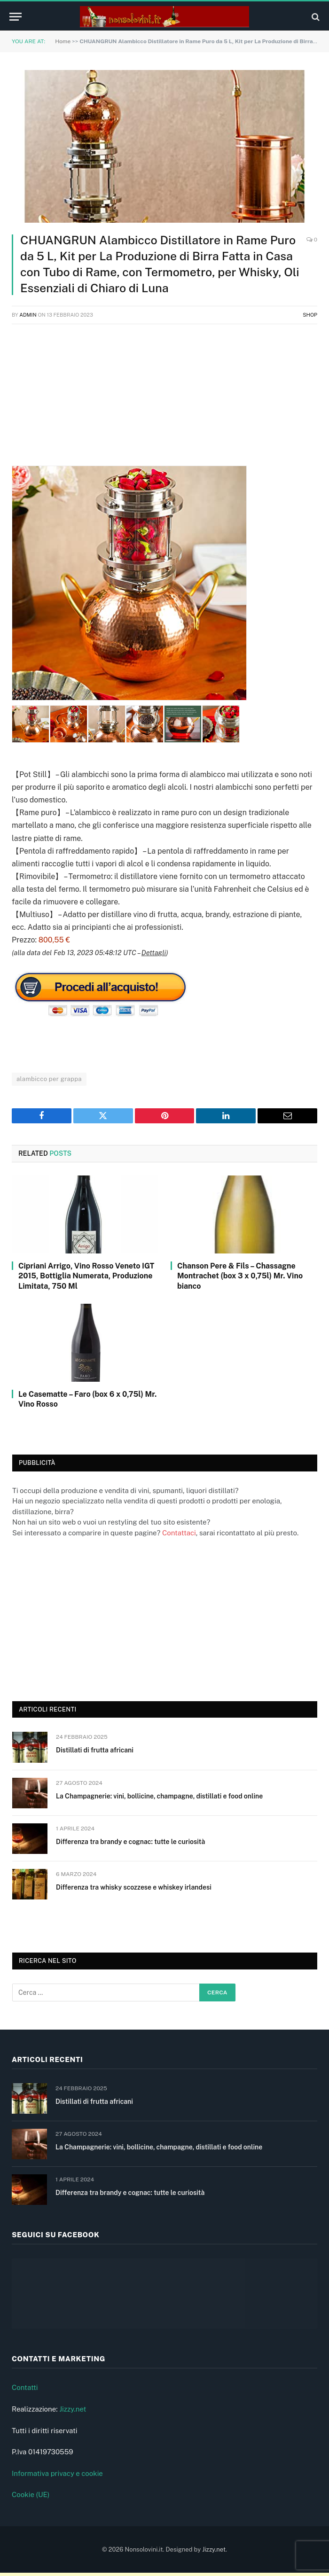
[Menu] (15, 16)
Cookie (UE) (31, 2498)
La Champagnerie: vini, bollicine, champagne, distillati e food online (159, 1796)
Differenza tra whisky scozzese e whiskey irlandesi (134, 1887)
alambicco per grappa (49, 1078)
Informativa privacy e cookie (57, 2476)
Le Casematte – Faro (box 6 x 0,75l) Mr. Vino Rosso (87, 1399)
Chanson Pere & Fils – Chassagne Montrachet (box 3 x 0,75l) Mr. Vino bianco (240, 1276)
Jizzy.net (72, 2412)
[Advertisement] (164, 400)
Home (62, 41)
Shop (310, 315)
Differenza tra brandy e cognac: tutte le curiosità (130, 1841)
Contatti (25, 2391)
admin (28, 315)
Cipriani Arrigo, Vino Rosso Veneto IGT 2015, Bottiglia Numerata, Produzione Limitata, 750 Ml (86, 1276)
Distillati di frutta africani (94, 1750)
